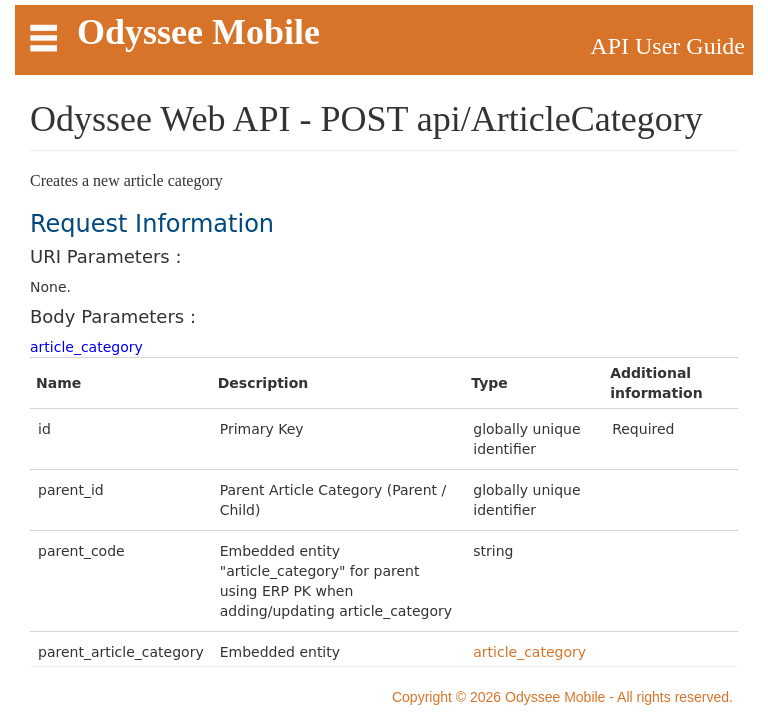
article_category (86, 347)
